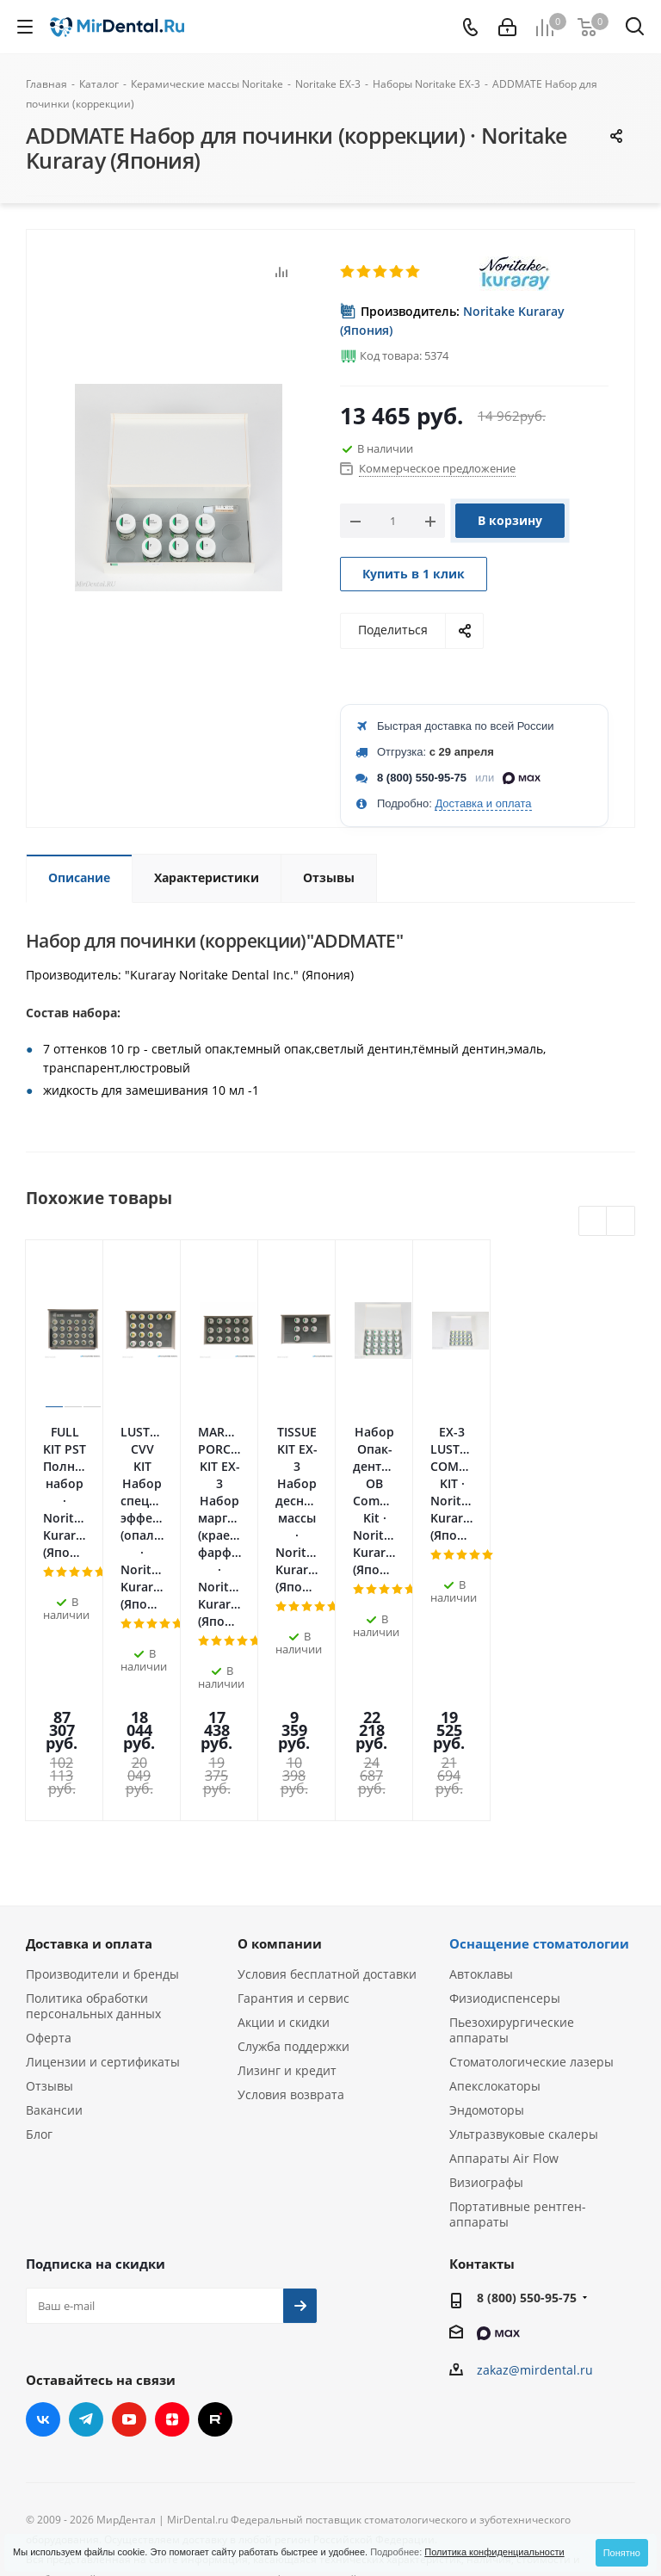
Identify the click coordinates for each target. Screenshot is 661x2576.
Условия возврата (291, 1892)
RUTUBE (215, 2217)
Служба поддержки (293, 1844)
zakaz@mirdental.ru (535, 2167)
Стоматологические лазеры (531, 1859)
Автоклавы (481, 1772)
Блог (39, 1932)
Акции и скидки (284, 1820)
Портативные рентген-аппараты (517, 2012)
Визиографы (486, 1980)
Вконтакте (43, 2217)
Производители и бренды (102, 1772)
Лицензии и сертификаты (103, 1859)
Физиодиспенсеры (504, 1796)
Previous (593, 1222)
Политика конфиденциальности (494, 2552)
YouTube (129, 2217)
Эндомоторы (486, 1908)
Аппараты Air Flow (504, 1956)
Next (621, 1222)
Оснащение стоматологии (539, 1741)
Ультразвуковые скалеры (523, 1932)
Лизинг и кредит (287, 1868)
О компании (280, 1741)
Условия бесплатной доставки (327, 1772)
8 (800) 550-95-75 (421, 777)
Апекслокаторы (495, 1883)
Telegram (86, 2217)
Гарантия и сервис (293, 1796)
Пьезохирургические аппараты (511, 1828)
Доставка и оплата (483, 803)
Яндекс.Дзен (172, 2217)
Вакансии (54, 1908)
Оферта (48, 1835)
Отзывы (49, 1883)
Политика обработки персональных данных (93, 1803)
